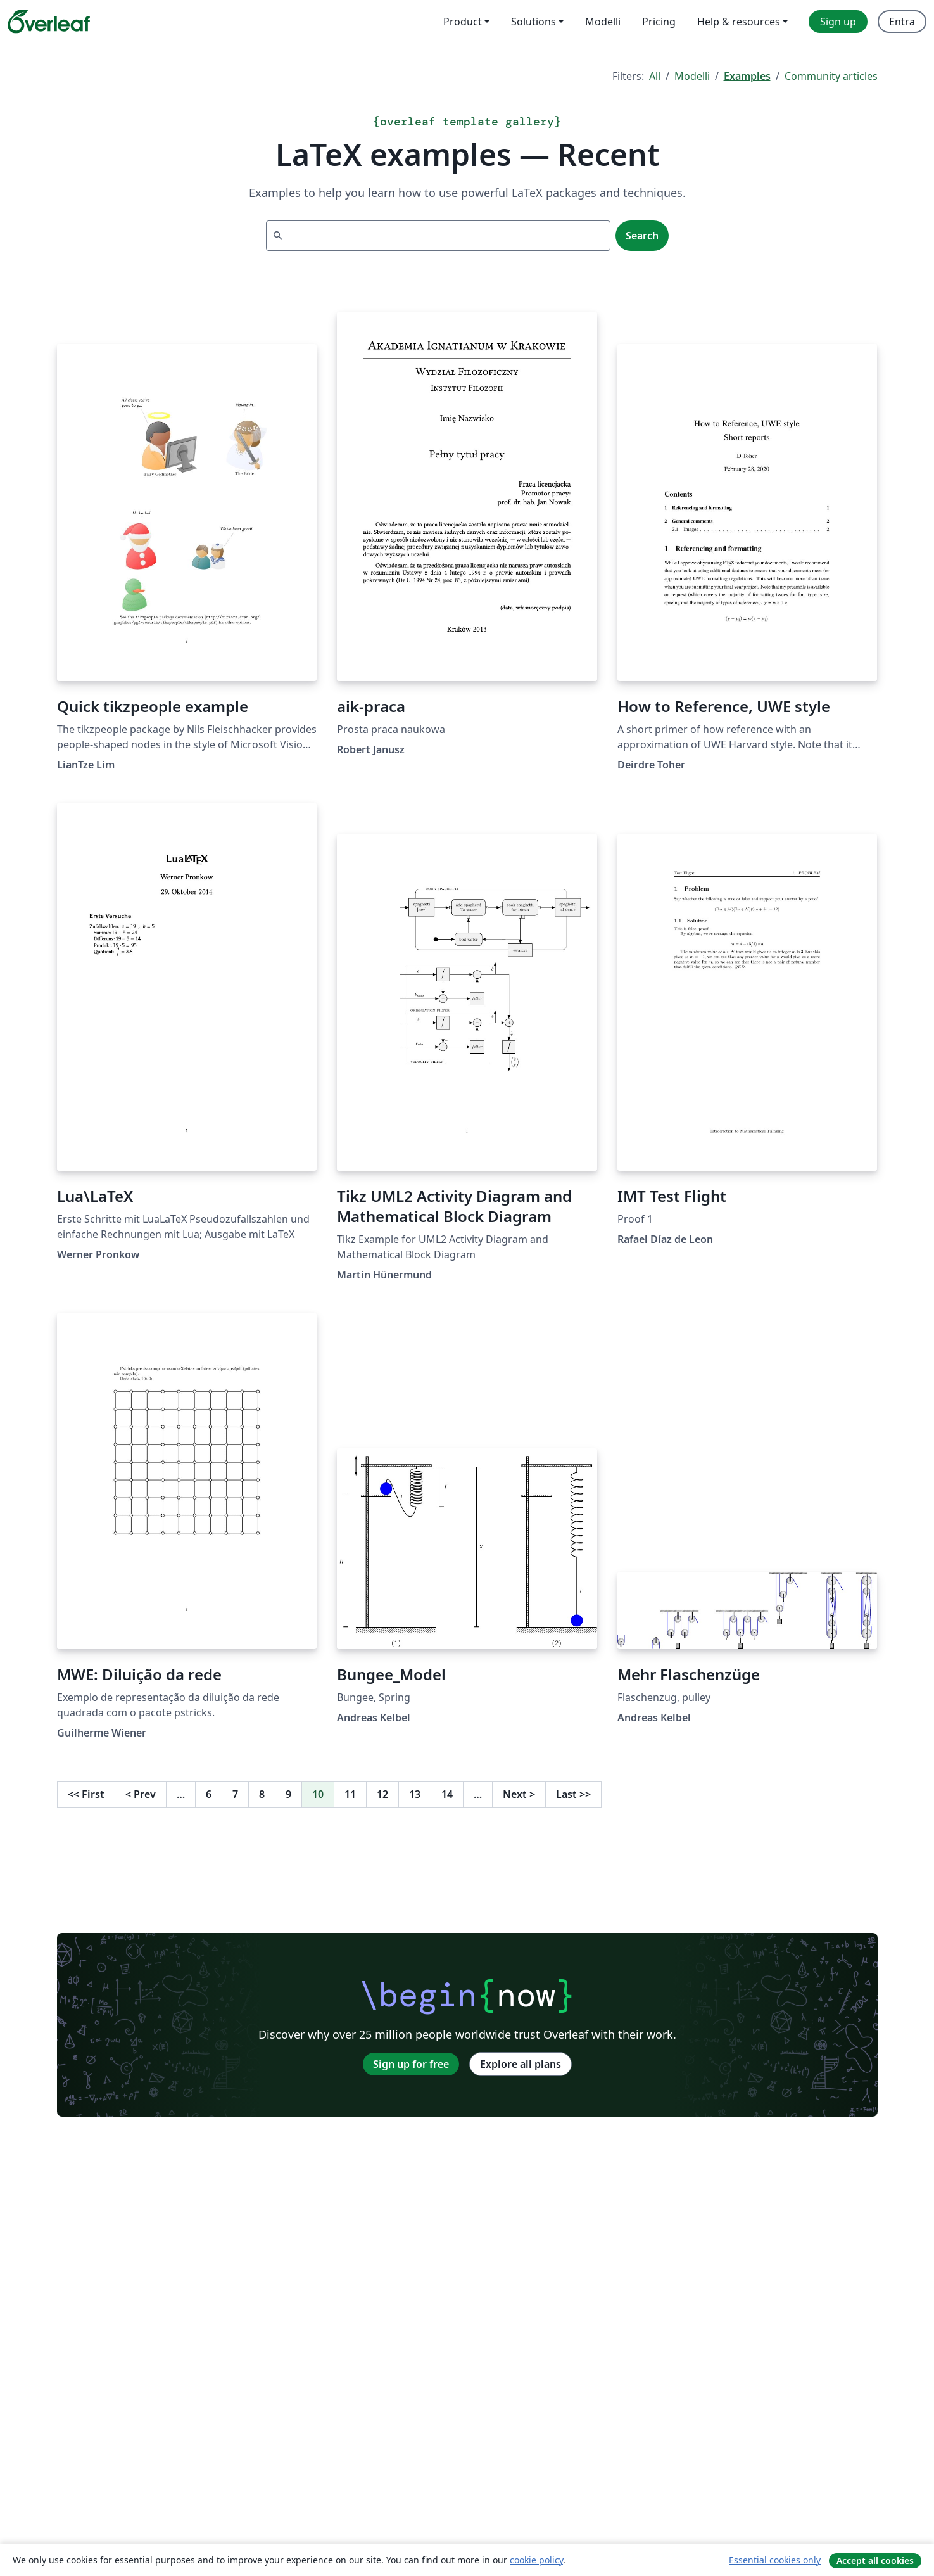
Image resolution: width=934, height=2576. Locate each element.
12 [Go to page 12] (382, 1794)
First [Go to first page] (86, 1794)
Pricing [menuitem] (659, 22)
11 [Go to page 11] (350, 1794)
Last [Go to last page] (573, 1794)
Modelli (692, 76)
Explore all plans (520, 2064)
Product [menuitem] (462, 22)
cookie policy (536, 2560)
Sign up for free (411, 2064)
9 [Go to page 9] (288, 1794)
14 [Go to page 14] (447, 1794)
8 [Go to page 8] (262, 1794)
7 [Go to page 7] (235, 1794)
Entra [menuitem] (902, 22)
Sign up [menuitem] (838, 22)
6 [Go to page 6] (208, 1794)
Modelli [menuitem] (603, 22)
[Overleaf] (49, 21)
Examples (747, 76)
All (654, 76)
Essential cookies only (775, 2560)
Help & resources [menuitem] (738, 22)
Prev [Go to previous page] (140, 1794)
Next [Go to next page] (519, 1794)
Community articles (831, 76)
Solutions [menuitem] (533, 22)
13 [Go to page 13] (414, 1794)
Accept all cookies (875, 2560)
